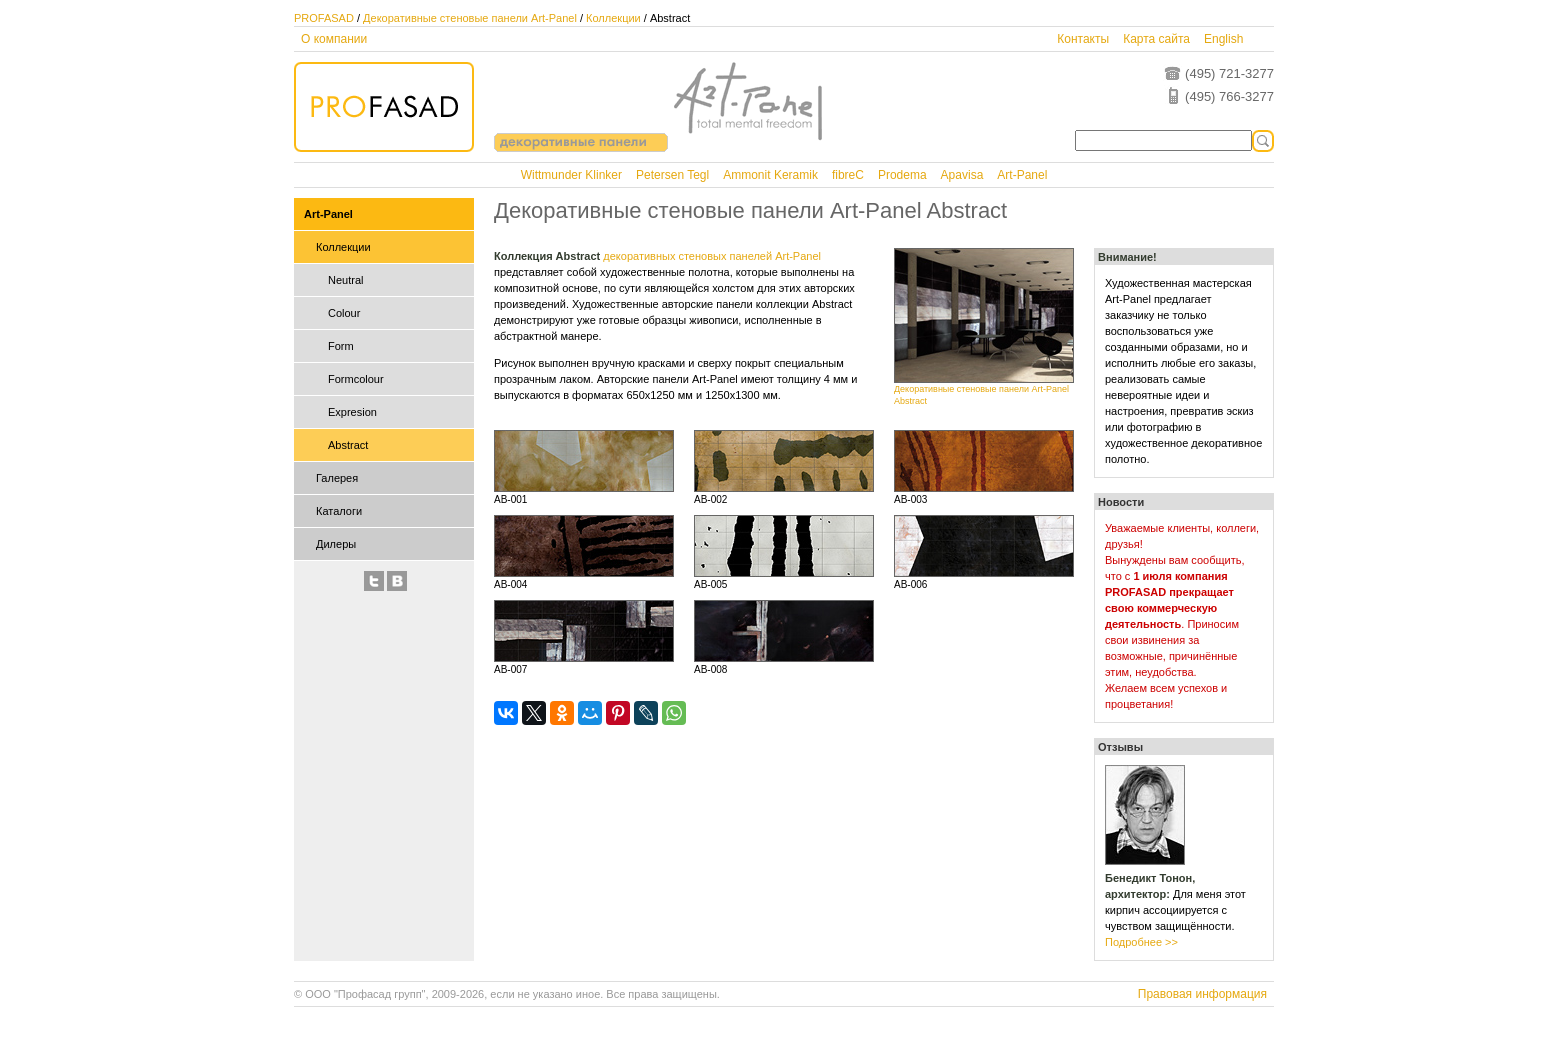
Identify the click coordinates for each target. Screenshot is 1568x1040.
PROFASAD (324, 18)
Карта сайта (1156, 39)
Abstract (348, 445)
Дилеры (336, 544)
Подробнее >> (1141, 942)
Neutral (345, 280)
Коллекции (613, 18)
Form (341, 346)
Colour (344, 313)
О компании (334, 39)
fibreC (848, 175)
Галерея (337, 478)
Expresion (352, 412)
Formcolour (356, 379)
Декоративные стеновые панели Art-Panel (470, 18)
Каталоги (339, 511)
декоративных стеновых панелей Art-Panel (712, 256)
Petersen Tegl (672, 175)
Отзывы (1120, 747)
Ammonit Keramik (770, 175)
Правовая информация (1202, 994)
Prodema (902, 175)
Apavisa (962, 175)
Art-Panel (1022, 175)
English (1223, 39)
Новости (1121, 502)
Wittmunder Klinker (571, 175)
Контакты (1083, 39)
